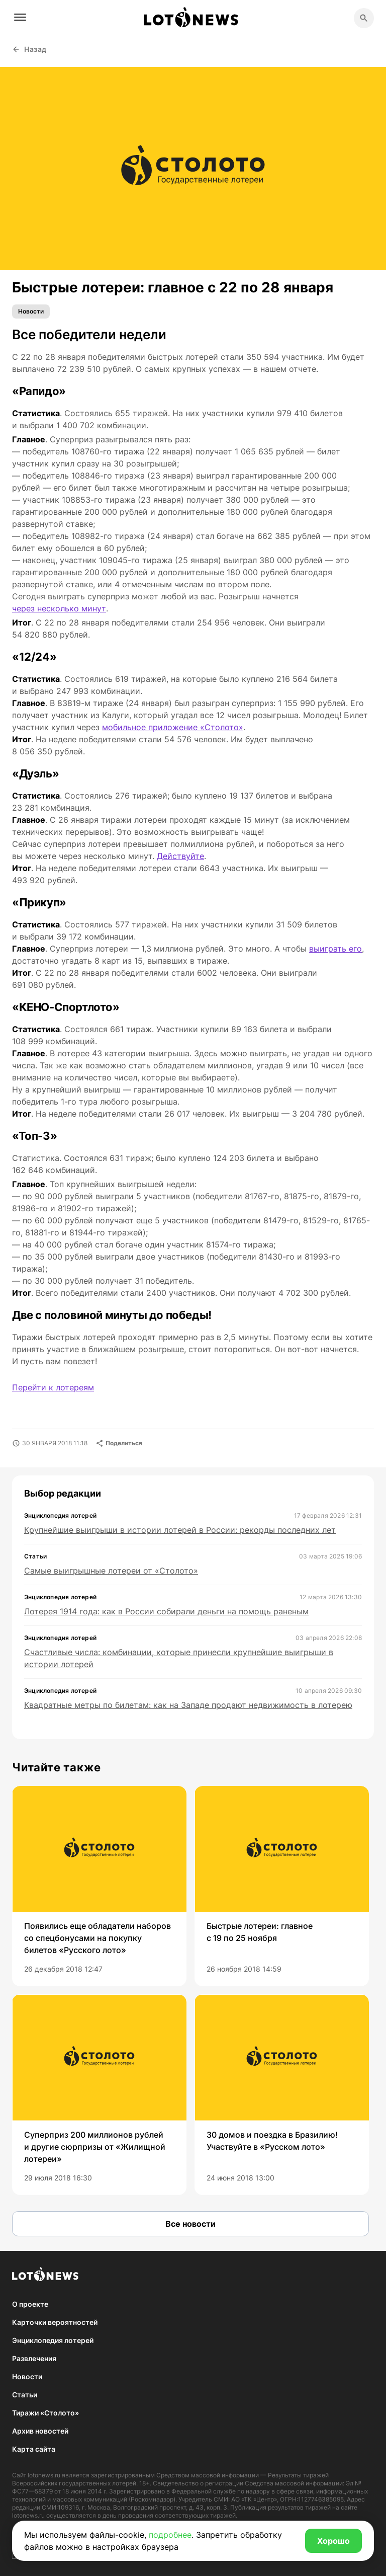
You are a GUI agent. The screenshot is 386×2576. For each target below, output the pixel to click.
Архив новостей (40, 2431)
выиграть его (335, 949)
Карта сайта (33, 2449)
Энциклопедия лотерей (52, 2340)
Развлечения (34, 2358)
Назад (29, 49)
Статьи (24, 2394)
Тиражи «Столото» (45, 2412)
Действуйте (180, 856)
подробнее (170, 2535)
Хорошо (333, 2541)
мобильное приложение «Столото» (172, 727)
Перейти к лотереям (53, 1387)
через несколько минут (59, 608)
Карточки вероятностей (55, 2322)
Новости (31, 311)
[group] (99, 1886)
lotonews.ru (44, 2475)
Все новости (190, 2224)
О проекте (30, 2304)
